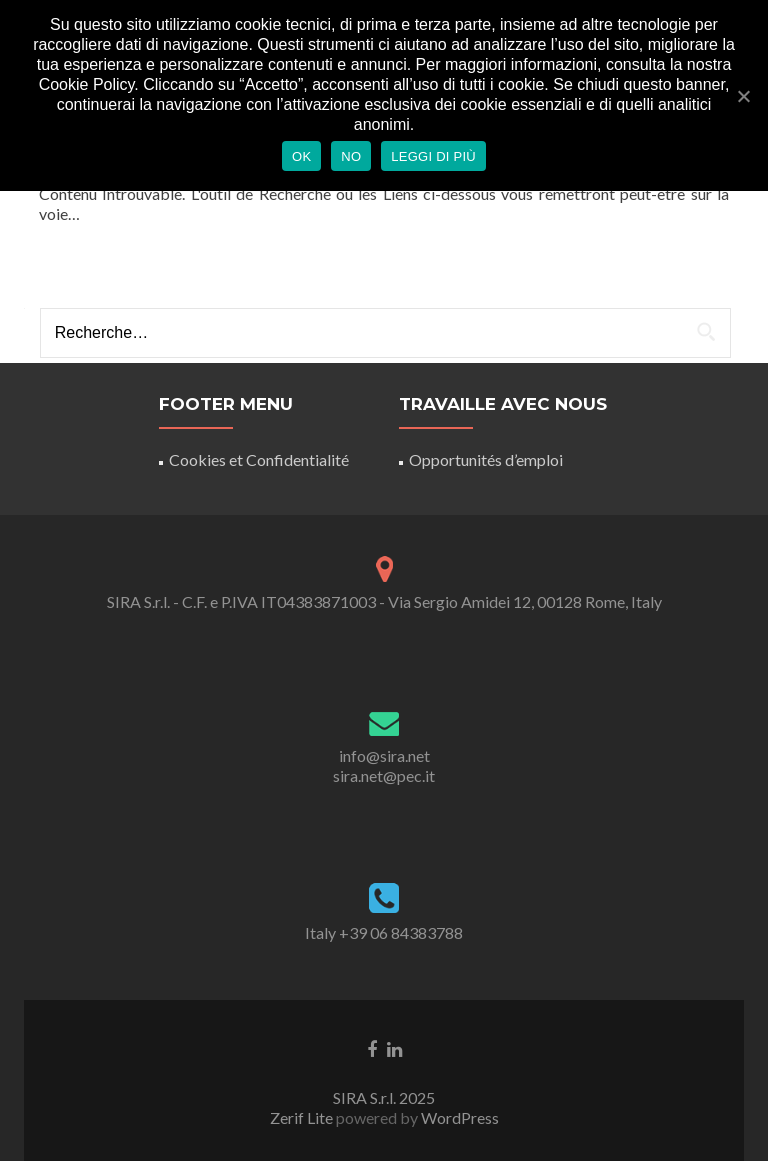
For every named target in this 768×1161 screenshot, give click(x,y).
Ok (301, 156)
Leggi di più (433, 156)
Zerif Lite (303, 1117)
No (351, 156)
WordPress (458, 1117)
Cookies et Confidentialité (259, 459)
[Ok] (743, 96)
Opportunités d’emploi (486, 459)
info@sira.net (384, 755)
